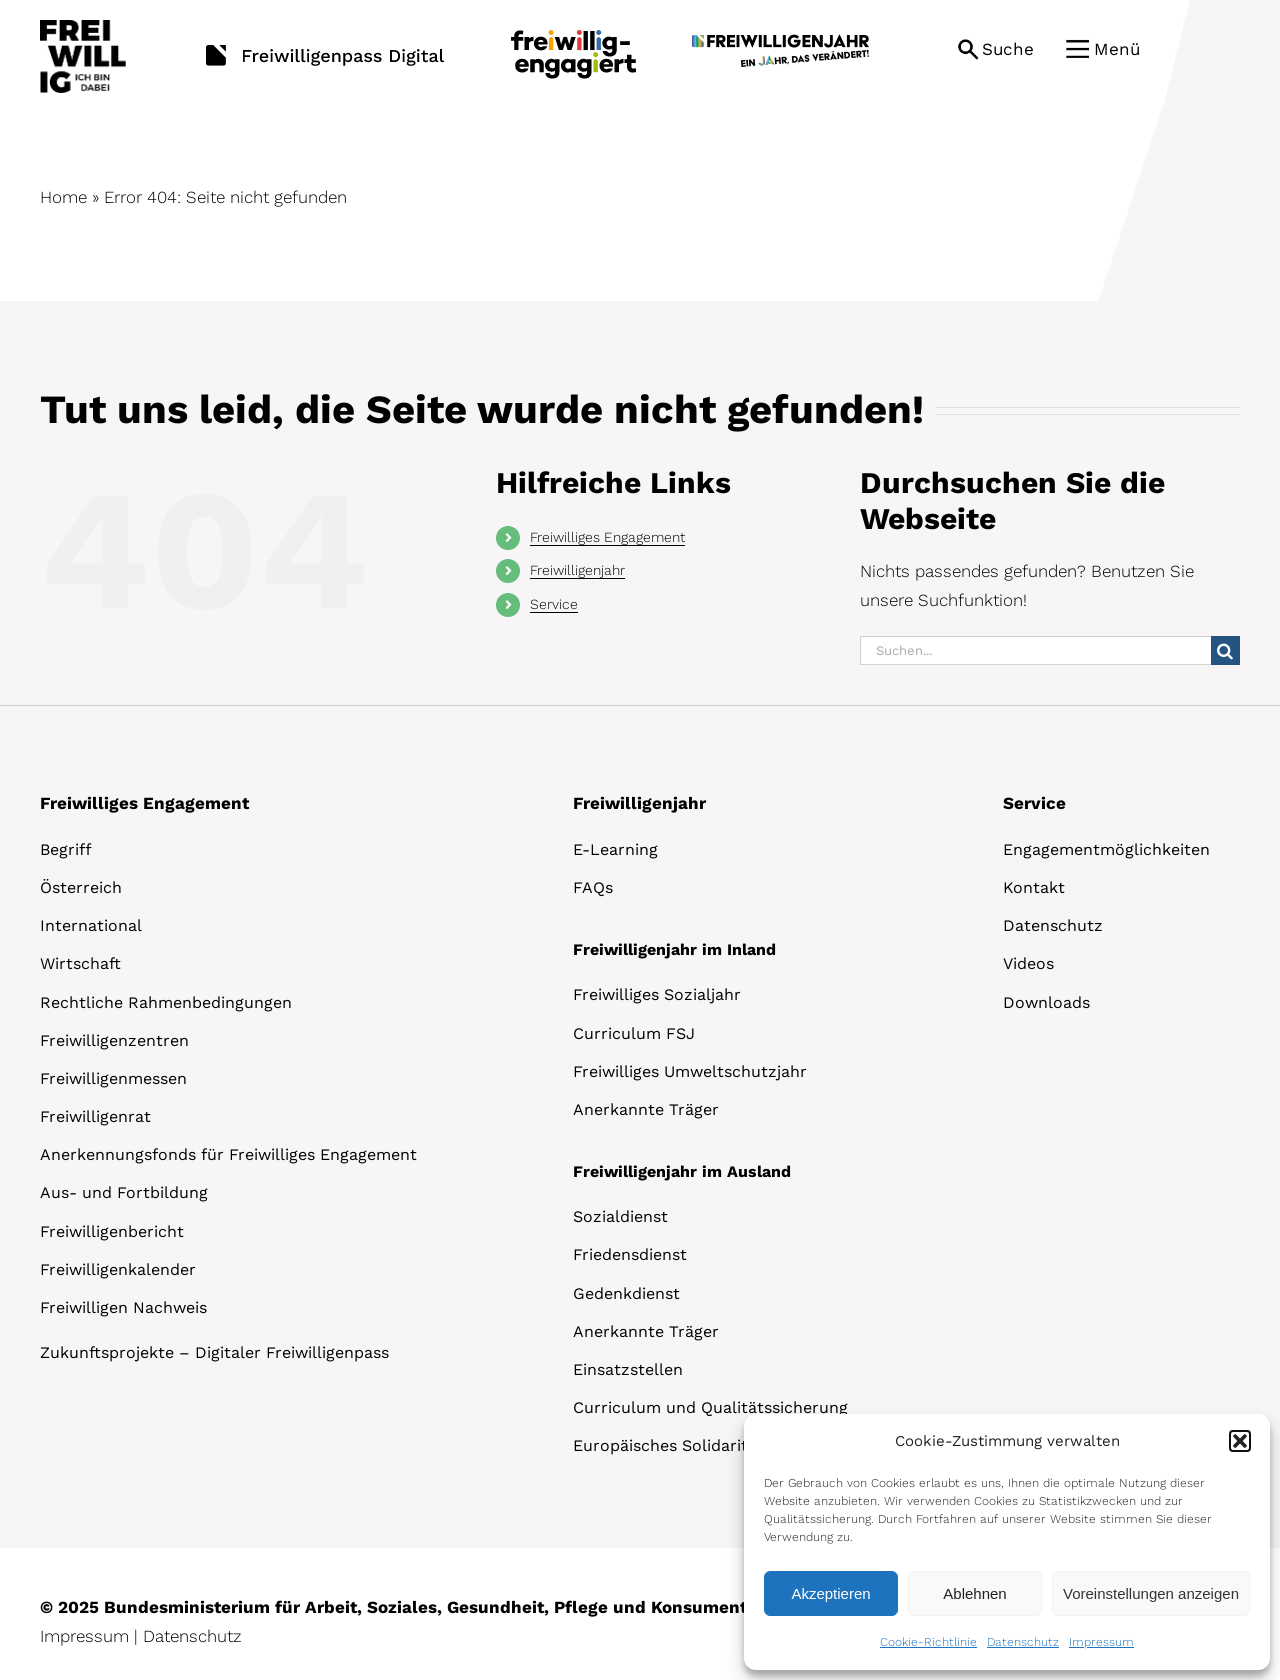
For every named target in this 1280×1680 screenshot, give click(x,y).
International (91, 925)
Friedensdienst (630, 1254)
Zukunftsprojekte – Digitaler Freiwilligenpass (214, 1352)
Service (554, 604)
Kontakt (1034, 887)
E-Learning (615, 849)
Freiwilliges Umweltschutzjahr (690, 1071)
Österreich (81, 887)
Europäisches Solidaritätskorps (694, 1445)
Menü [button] (1117, 49)
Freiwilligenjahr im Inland (674, 949)
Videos (1028, 963)
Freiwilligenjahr (577, 570)
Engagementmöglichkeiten (1106, 849)
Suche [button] (1008, 49)
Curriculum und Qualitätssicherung (710, 1407)
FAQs (593, 887)
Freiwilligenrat (95, 1116)
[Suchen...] (1035, 650)
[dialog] (1007, 1542)
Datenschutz (1023, 1642)
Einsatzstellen (628, 1369)
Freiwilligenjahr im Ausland (682, 1171)
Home (63, 197)
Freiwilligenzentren (114, 1040)
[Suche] (1225, 650)
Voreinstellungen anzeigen (1151, 1593)
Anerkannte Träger (646, 1109)
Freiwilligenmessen (113, 1078)
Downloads (1046, 1002)
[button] (1240, 1441)
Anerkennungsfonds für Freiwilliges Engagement (228, 1154)
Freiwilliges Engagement (607, 537)
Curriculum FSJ (634, 1033)
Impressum (1101, 1642)
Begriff (66, 849)
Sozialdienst (620, 1216)
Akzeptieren (830, 1593)
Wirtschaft (80, 963)
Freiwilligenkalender (118, 1269)
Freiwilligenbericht (112, 1231)
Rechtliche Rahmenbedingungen (166, 1002)
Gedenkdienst (626, 1293)
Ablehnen (974, 1593)
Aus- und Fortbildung (124, 1192)
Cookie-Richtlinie (928, 1642)
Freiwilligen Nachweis (123, 1307)
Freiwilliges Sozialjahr (657, 994)
